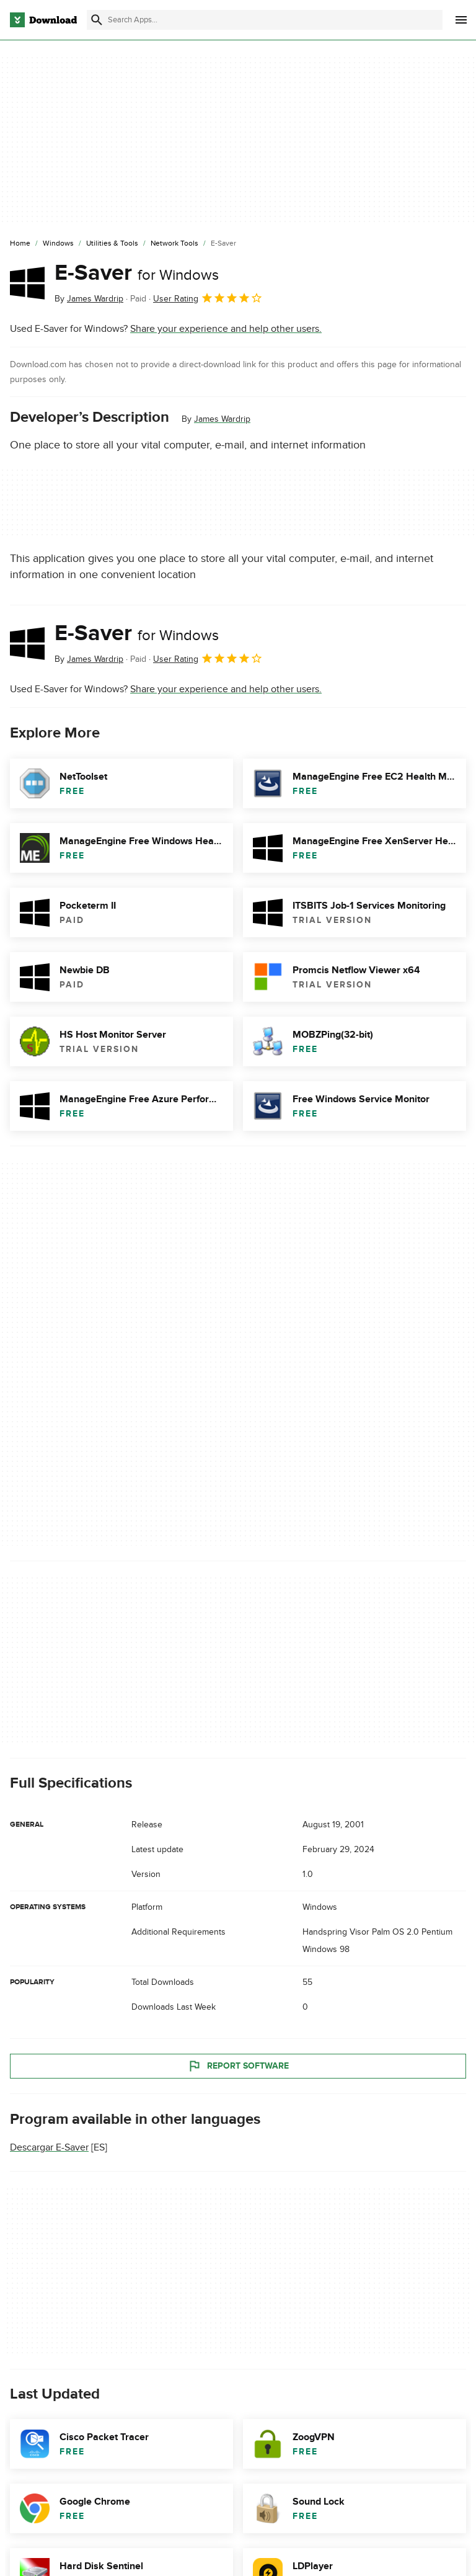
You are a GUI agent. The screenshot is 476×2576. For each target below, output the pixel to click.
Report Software (238, 2066)
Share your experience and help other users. (226, 329)
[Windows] (58, 244)
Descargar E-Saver (49, 2147)
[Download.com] (43, 19)
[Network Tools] (174, 244)
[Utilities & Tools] (112, 244)
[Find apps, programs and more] (265, 20)
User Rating (208, 298)
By (89, 298)
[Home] (20, 244)
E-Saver (137, 273)
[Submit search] (97, 20)
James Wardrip (222, 419)
